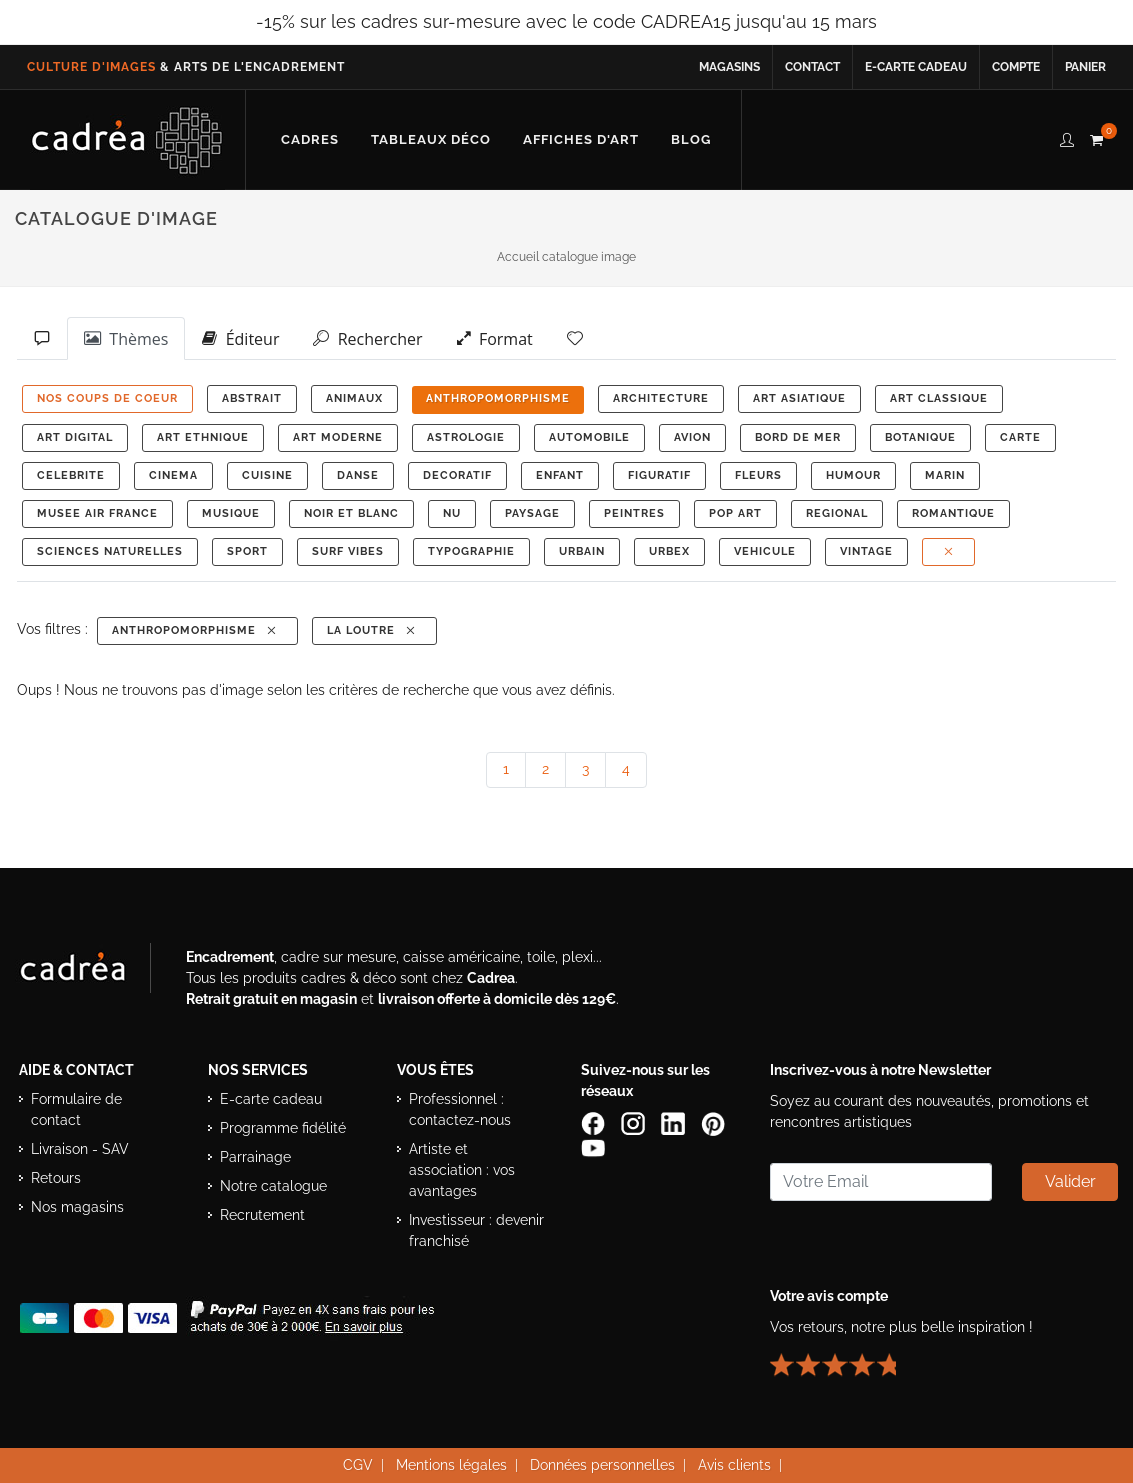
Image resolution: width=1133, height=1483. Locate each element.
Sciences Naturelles (110, 551)
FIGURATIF (659, 475)
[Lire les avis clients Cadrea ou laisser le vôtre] (845, 1356)
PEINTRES (634, 513)
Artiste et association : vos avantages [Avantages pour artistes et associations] (462, 1170)
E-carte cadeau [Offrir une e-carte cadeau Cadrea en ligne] (916, 67)
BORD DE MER (798, 437)
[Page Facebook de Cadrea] (595, 1122)
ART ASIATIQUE (799, 398)
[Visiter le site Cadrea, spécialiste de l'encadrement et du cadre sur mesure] (93, 972)
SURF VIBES (348, 551)
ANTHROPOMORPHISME (498, 398)
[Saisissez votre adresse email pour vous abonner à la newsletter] (881, 1182)
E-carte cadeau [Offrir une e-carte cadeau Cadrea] (271, 1099)
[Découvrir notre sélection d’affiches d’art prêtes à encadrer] (581, 140)
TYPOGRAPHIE (471, 551)
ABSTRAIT (252, 398)
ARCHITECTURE (661, 398)
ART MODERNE (338, 437)
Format (495, 338)
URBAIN (582, 551)
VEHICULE (765, 551)
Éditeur (240, 338)
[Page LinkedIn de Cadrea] (675, 1122)
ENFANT (560, 475)
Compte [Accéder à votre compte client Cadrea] (1016, 67)
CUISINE (267, 475)
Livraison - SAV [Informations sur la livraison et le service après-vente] (80, 1149)
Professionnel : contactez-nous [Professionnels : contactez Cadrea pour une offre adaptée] (460, 1109)
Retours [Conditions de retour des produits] (56, 1178)
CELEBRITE (71, 475)
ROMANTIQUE (953, 513)
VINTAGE (866, 551)
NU (452, 513)
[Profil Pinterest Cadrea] (715, 1122)
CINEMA (173, 475)
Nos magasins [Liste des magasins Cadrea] (77, 1207)
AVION (692, 437)
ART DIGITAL (75, 437)
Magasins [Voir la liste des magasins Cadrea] (729, 67)
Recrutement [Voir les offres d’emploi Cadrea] (262, 1215)
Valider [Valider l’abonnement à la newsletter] (1070, 1181)
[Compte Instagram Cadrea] (635, 1122)
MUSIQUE (231, 513)
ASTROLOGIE (466, 437)
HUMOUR (853, 475)
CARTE (1020, 437)
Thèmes (126, 338)
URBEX (669, 551)
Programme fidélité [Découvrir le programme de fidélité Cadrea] (283, 1128)
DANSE (358, 475)
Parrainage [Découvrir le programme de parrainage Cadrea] (255, 1157)
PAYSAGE (532, 513)
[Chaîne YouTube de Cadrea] (593, 1146)
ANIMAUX (354, 398)
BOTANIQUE (920, 437)
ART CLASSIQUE (939, 398)
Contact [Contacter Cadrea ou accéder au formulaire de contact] (812, 67)
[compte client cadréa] (1067, 137)
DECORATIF (457, 475)
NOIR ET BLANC (351, 513)
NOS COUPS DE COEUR (107, 398)
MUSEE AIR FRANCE (97, 513)
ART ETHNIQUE (203, 437)
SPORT (247, 551)
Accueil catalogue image (566, 257)
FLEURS (758, 475)
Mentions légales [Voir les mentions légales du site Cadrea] (451, 1465)
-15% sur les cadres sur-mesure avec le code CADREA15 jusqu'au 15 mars (566, 21)
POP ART (735, 513)
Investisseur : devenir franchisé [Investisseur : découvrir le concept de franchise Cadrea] (476, 1230)
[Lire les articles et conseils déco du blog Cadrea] (691, 140)
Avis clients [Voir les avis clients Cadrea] (734, 1465)
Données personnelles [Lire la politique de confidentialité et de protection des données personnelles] (602, 1465)
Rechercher (367, 338)
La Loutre (373, 630)
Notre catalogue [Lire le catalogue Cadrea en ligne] (273, 1186)
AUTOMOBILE (589, 437)
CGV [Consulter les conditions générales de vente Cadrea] (358, 1465)
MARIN (945, 475)
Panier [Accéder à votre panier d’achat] (1085, 67)
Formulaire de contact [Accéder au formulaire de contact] (76, 1109)
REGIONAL (837, 513)
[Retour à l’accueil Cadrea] (127, 140)
